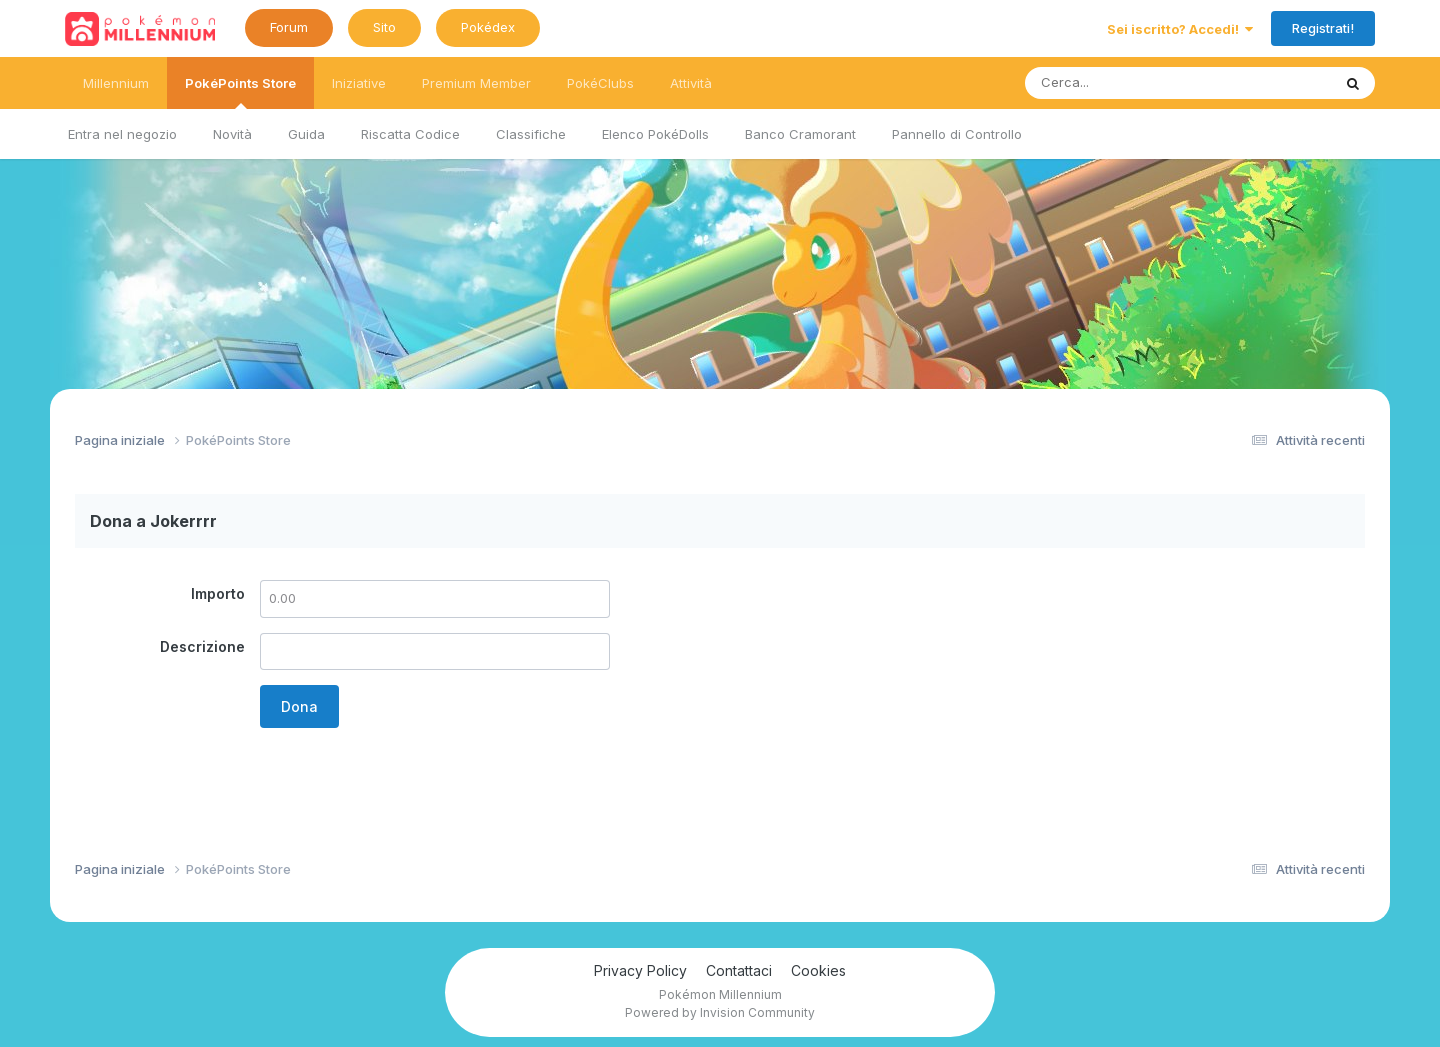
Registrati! (1323, 28)
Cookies (818, 970)
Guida (306, 134)
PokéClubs (600, 83)
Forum (289, 27)
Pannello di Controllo (957, 134)
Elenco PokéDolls (655, 134)
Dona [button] (299, 706)
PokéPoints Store (240, 92)
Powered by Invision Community (720, 1012)
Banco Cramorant (800, 134)
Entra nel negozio (122, 134)
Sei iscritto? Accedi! (1180, 29)
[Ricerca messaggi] (1131, 83)
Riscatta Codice (410, 134)
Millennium (116, 83)
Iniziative (359, 83)
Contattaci (739, 970)
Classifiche (531, 134)
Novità (232, 134)
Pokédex (488, 27)
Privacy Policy (640, 970)
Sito (384, 27)
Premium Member (476, 83)
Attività (691, 83)
